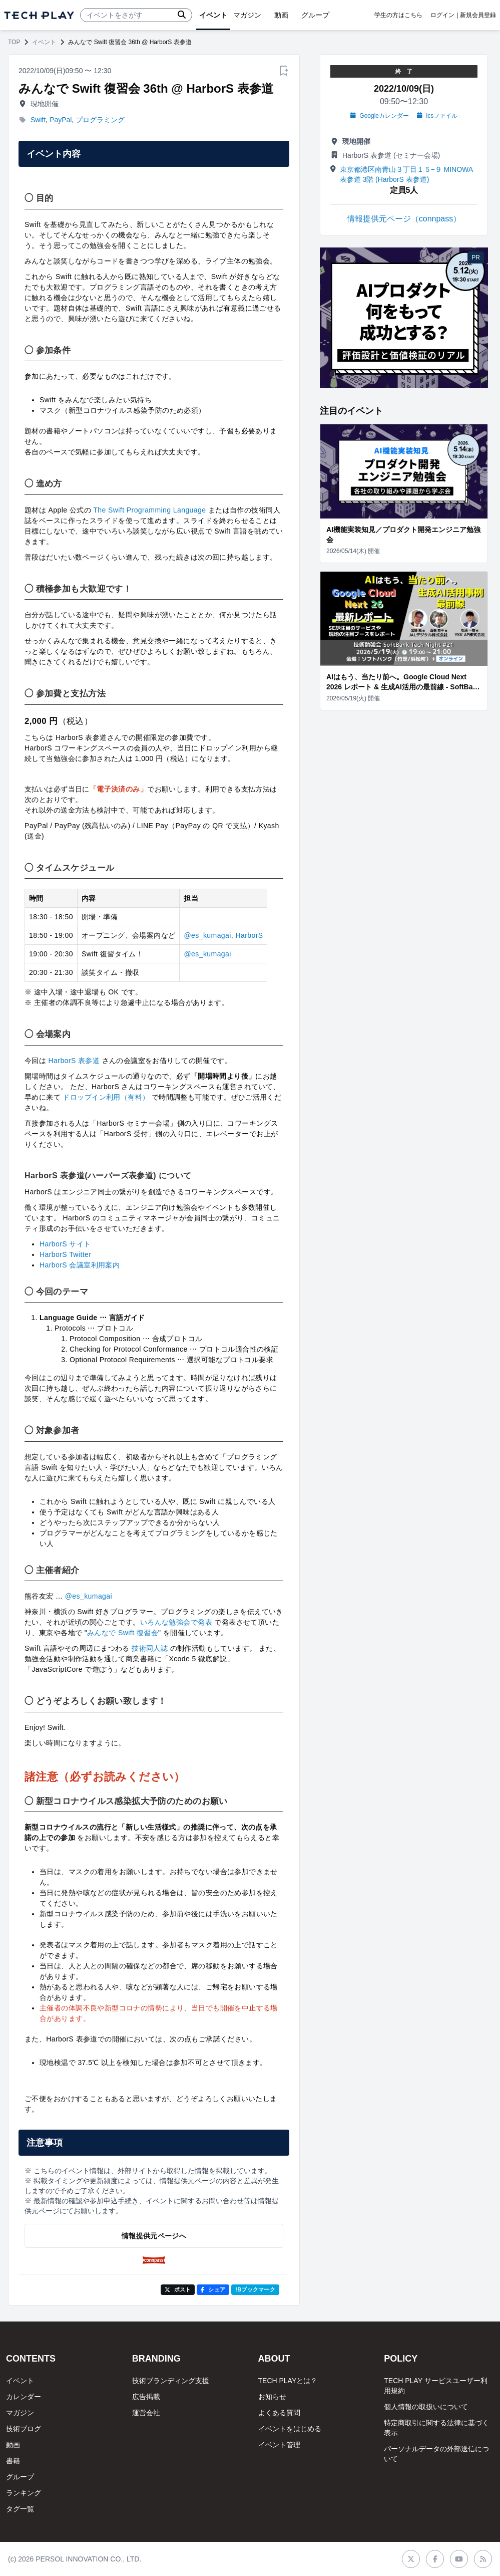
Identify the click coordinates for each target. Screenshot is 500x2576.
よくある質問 (279, 2413)
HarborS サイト (65, 1244)
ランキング (23, 2493)
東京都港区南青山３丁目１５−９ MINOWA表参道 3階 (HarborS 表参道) (406, 174)
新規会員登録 (478, 15)
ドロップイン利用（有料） (106, 1097)
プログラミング (100, 120)
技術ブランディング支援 (170, 2381)
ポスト (178, 2289)
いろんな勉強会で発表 (176, 1622)
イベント (44, 42)
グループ (20, 2477)
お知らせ (272, 2397)
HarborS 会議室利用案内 (80, 1265)
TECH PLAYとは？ (288, 2381)
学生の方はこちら (398, 15)
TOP (14, 42)
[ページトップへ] (39, 15)
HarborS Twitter (65, 1254)
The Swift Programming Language (149, 510)
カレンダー (23, 2397)
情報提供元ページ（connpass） (404, 218)
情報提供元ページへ (154, 2236)
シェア (213, 2289)
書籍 (13, 2461)
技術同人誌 (150, 1648)
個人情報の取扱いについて (426, 2407)
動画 (13, 2445)
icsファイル (437, 115)
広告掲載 (146, 2397)
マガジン (20, 2413)
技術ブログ (23, 2429)
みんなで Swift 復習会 (122, 1633)
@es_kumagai (207, 935)
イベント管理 (279, 2445)
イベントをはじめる (289, 2429)
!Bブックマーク (255, 2289)
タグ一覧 (20, 2509)
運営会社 (146, 2413)
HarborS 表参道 (74, 1061)
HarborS (249, 935)
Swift (38, 120)
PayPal (61, 120)
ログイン (442, 15)
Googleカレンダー (379, 115)
